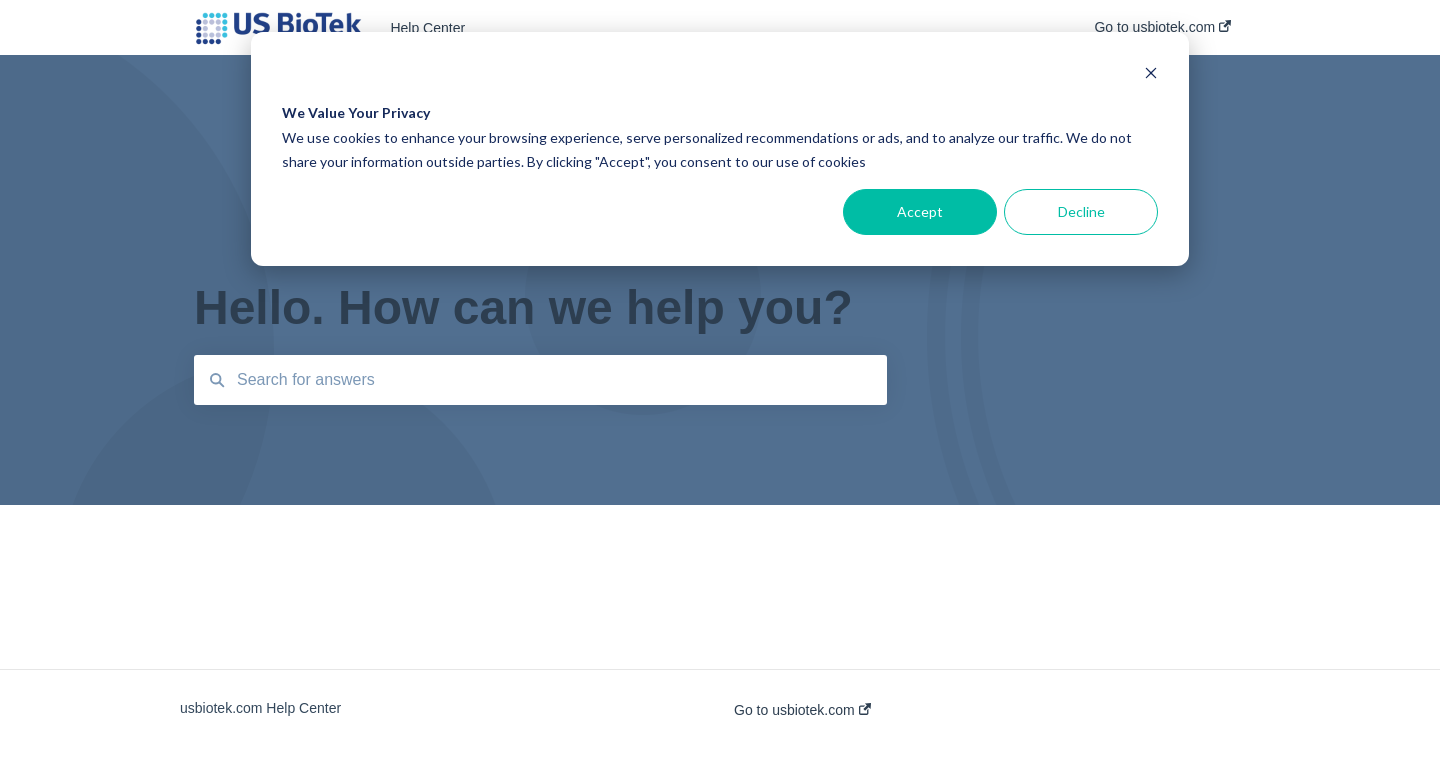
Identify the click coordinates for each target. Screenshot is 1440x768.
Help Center (427, 28)
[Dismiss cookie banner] (1151, 75)
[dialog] (720, 149)
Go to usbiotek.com (802, 710)
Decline (1081, 211)
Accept (920, 211)
